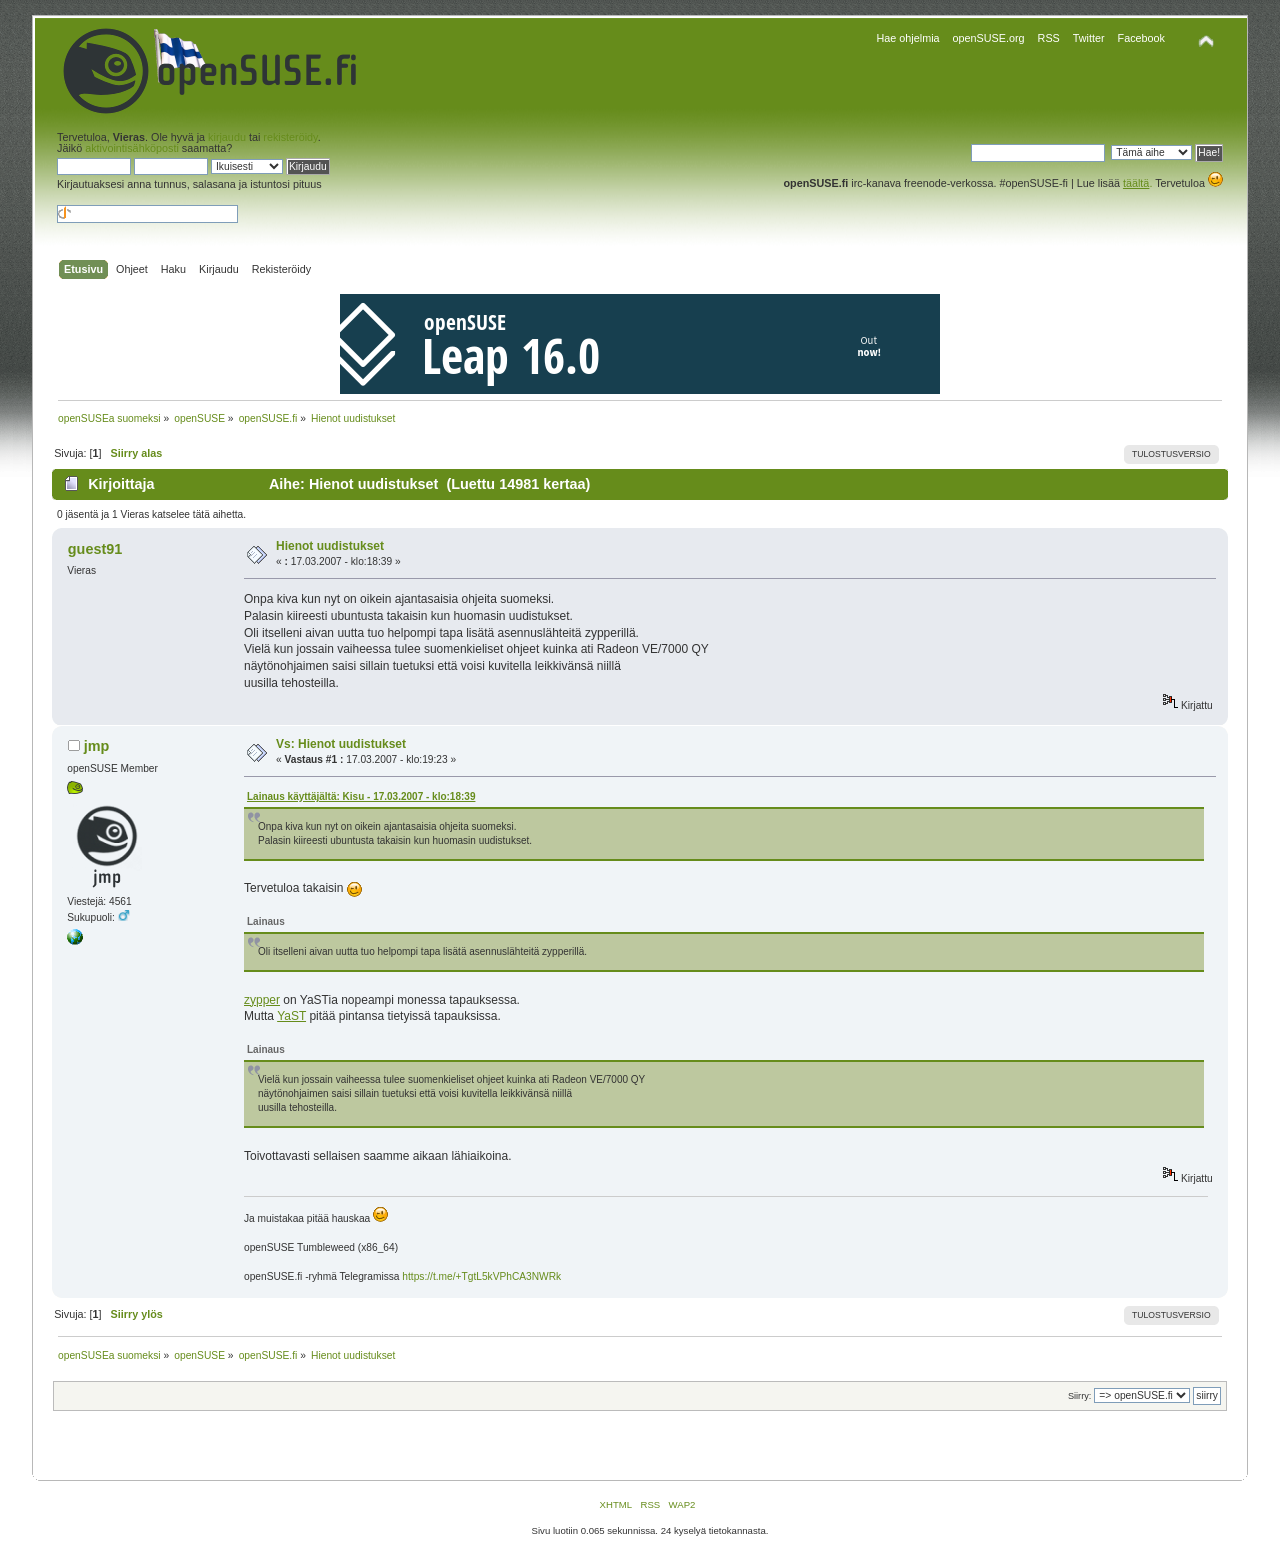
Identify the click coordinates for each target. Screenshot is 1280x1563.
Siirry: (1079, 1396)
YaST (291, 1016)
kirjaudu (227, 137)
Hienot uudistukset (330, 546)
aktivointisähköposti (132, 148)
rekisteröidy (290, 137)
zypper (262, 1000)
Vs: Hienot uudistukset (341, 744)
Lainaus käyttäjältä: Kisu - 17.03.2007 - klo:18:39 (361, 796)
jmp (97, 746)
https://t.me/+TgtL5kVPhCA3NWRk (481, 1276)
